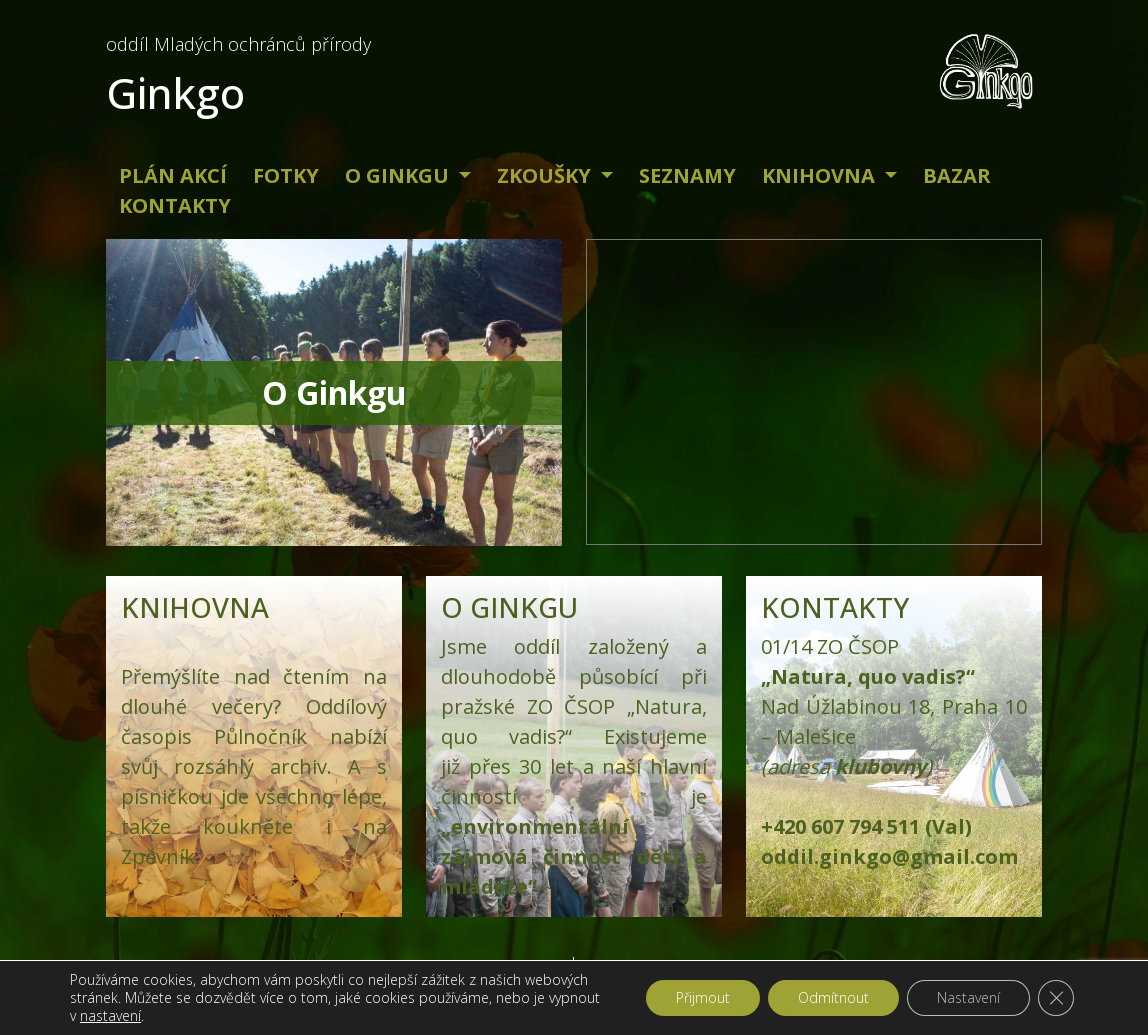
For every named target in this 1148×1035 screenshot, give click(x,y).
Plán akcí (173, 175)
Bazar (957, 175)
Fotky (286, 175)
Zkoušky (546, 175)
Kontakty (175, 205)
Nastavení (968, 997)
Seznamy (687, 175)
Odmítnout (833, 997)
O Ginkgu (399, 175)
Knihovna (821, 175)
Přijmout (703, 997)
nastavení (110, 1016)
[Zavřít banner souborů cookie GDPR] (1056, 998)
